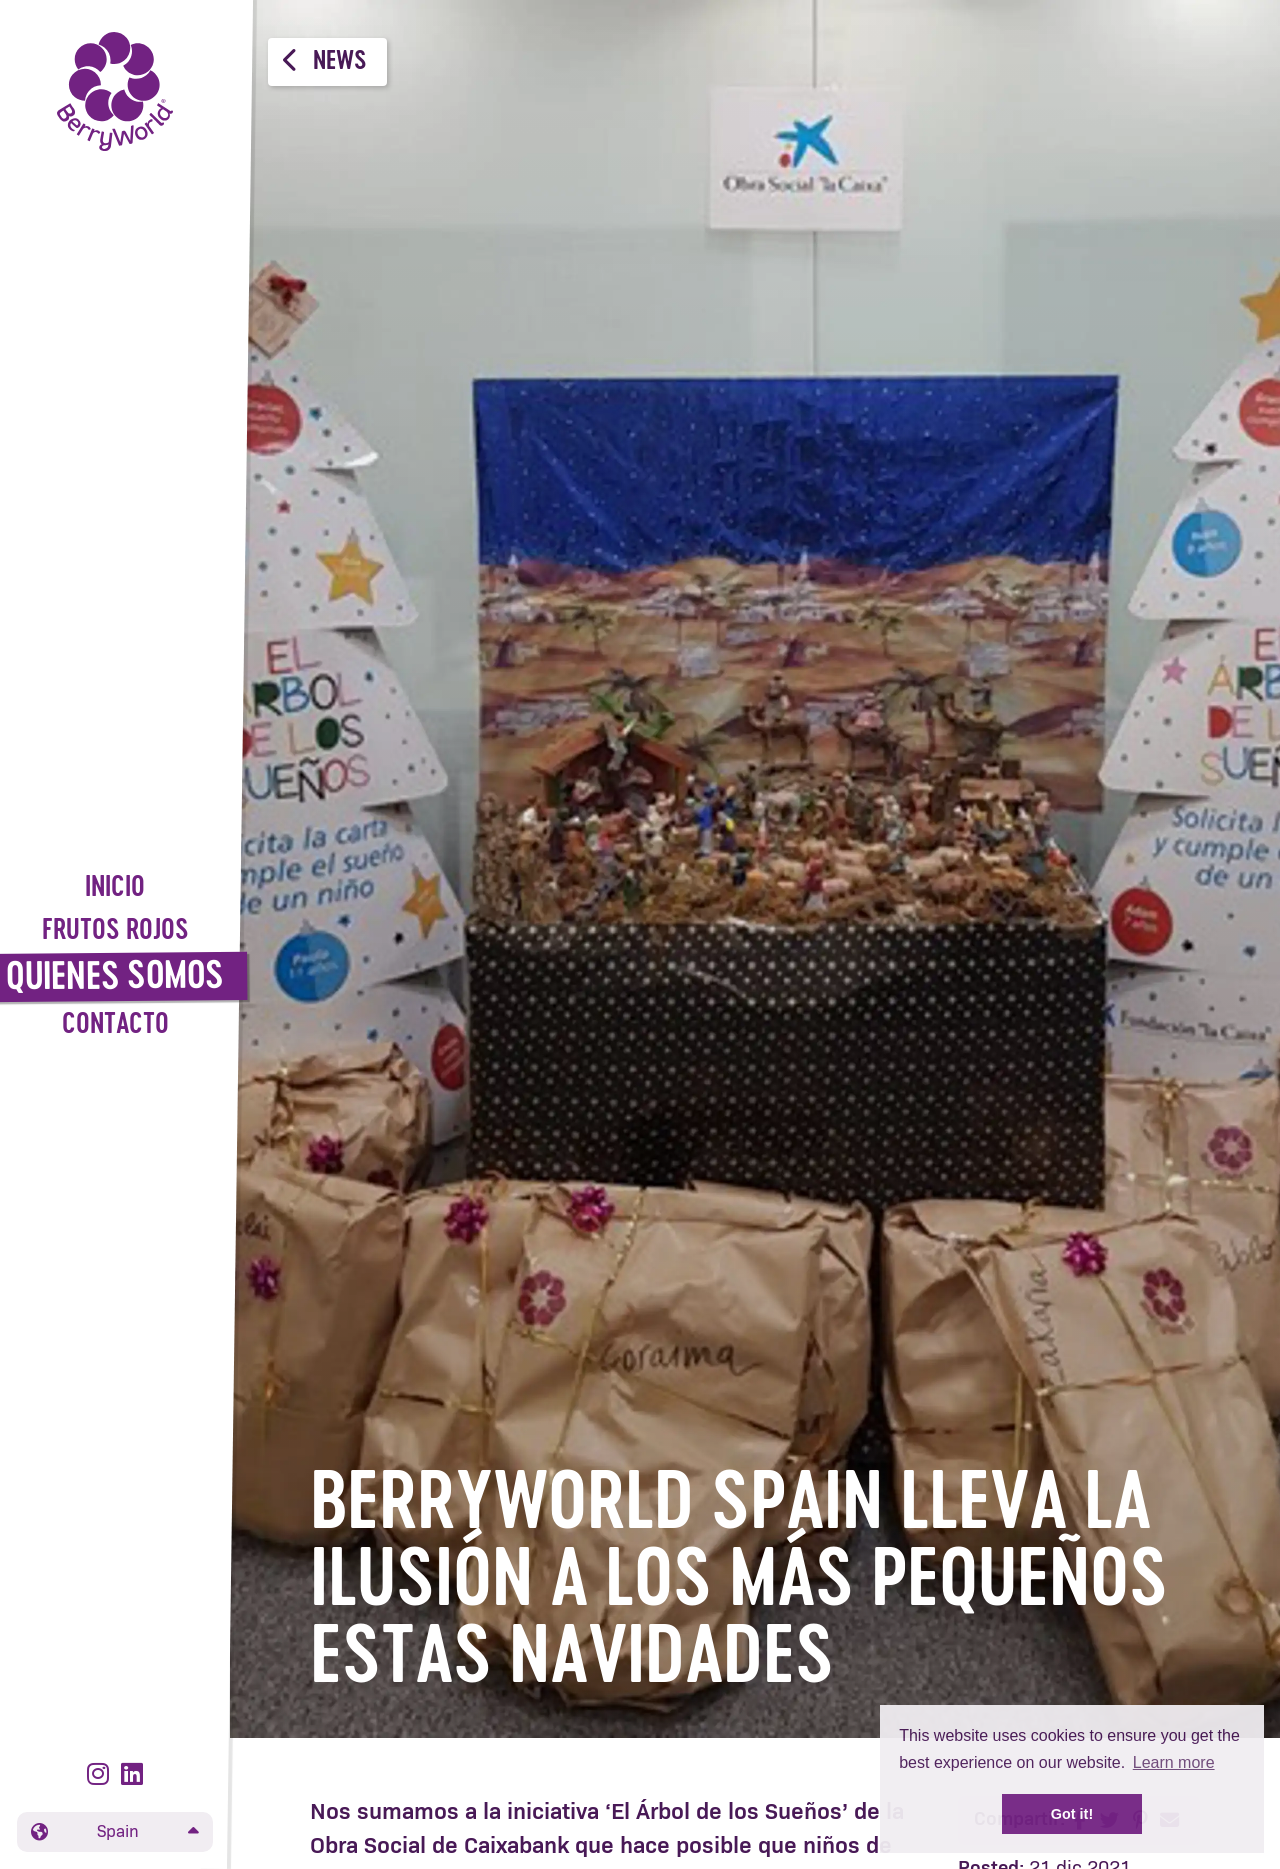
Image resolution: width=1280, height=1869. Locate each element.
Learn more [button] (1174, 1762)
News (324, 61)
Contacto (115, 1025)
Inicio (115, 888)
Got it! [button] (1072, 1814)
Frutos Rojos (115, 931)
